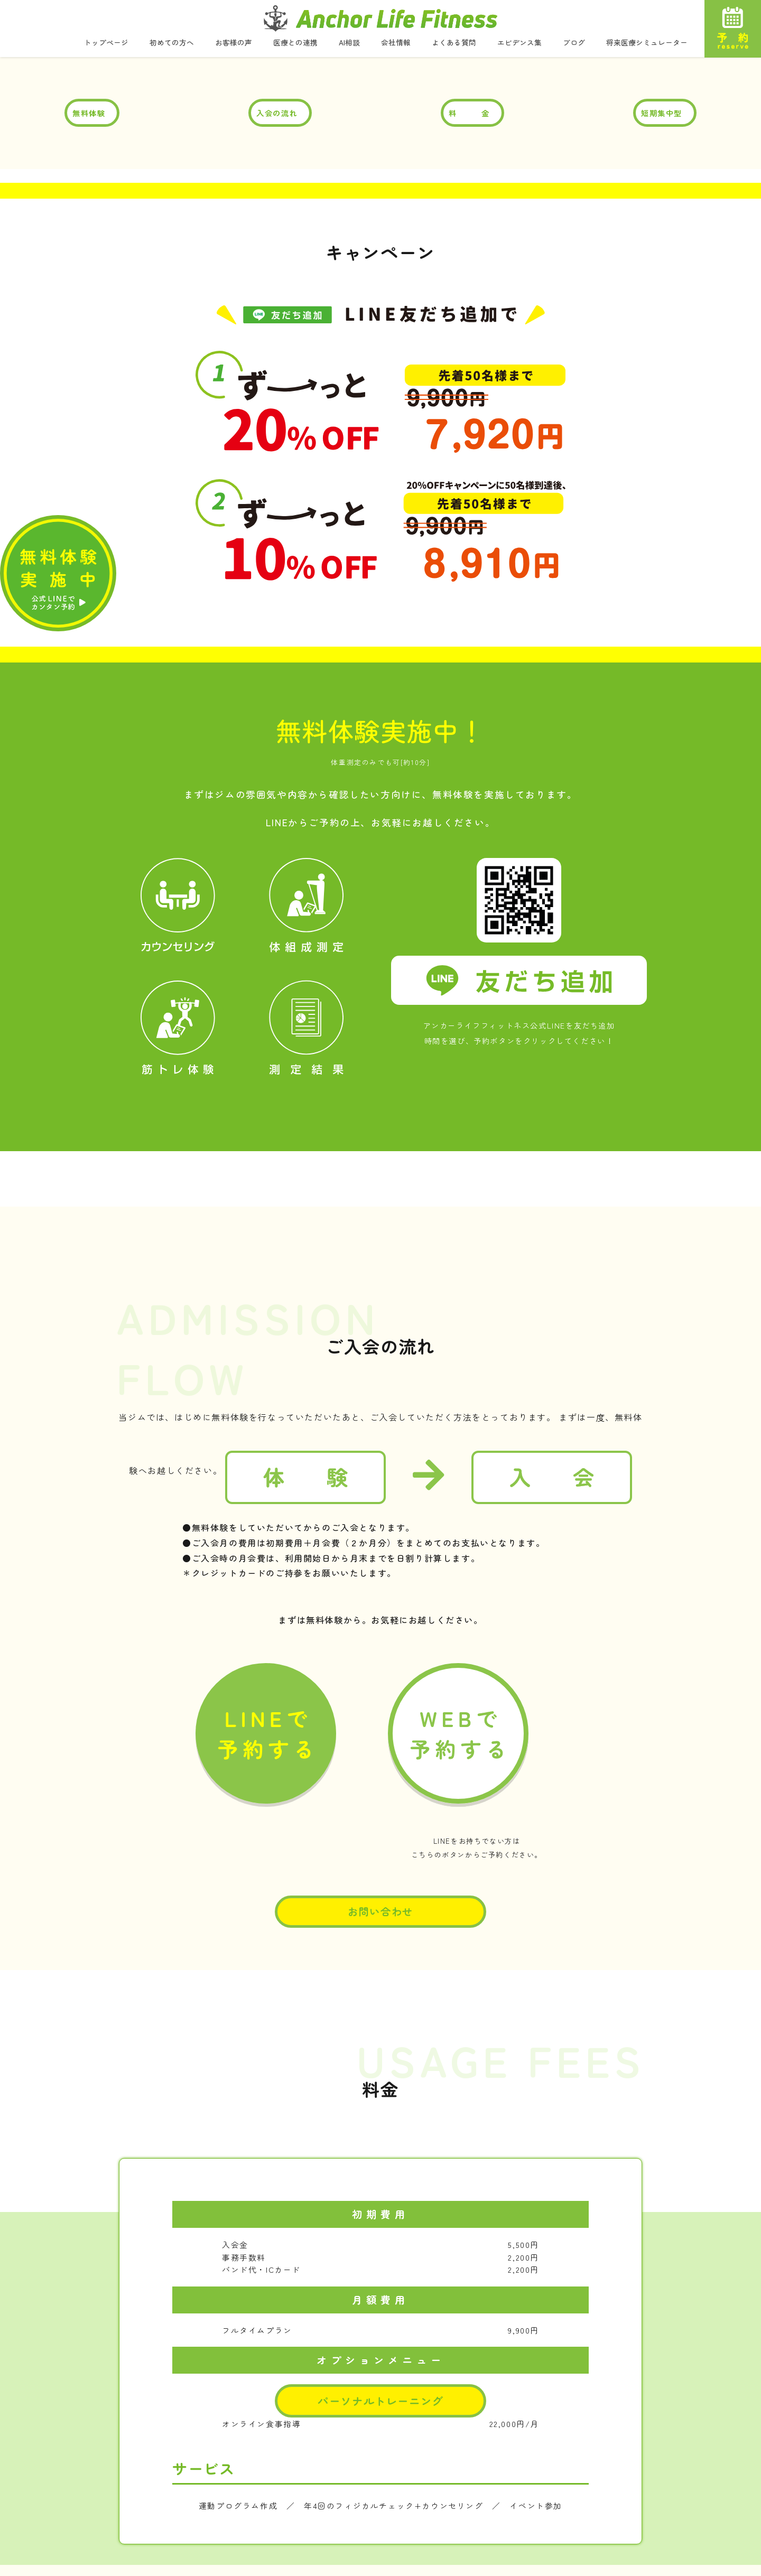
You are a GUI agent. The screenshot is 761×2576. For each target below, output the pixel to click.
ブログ (574, 43)
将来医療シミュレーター (647, 43)
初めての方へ (172, 43)
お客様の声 (233, 43)
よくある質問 (454, 43)
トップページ (106, 43)
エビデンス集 (519, 43)
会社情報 (396, 43)
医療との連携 (295, 43)
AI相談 (349, 43)
